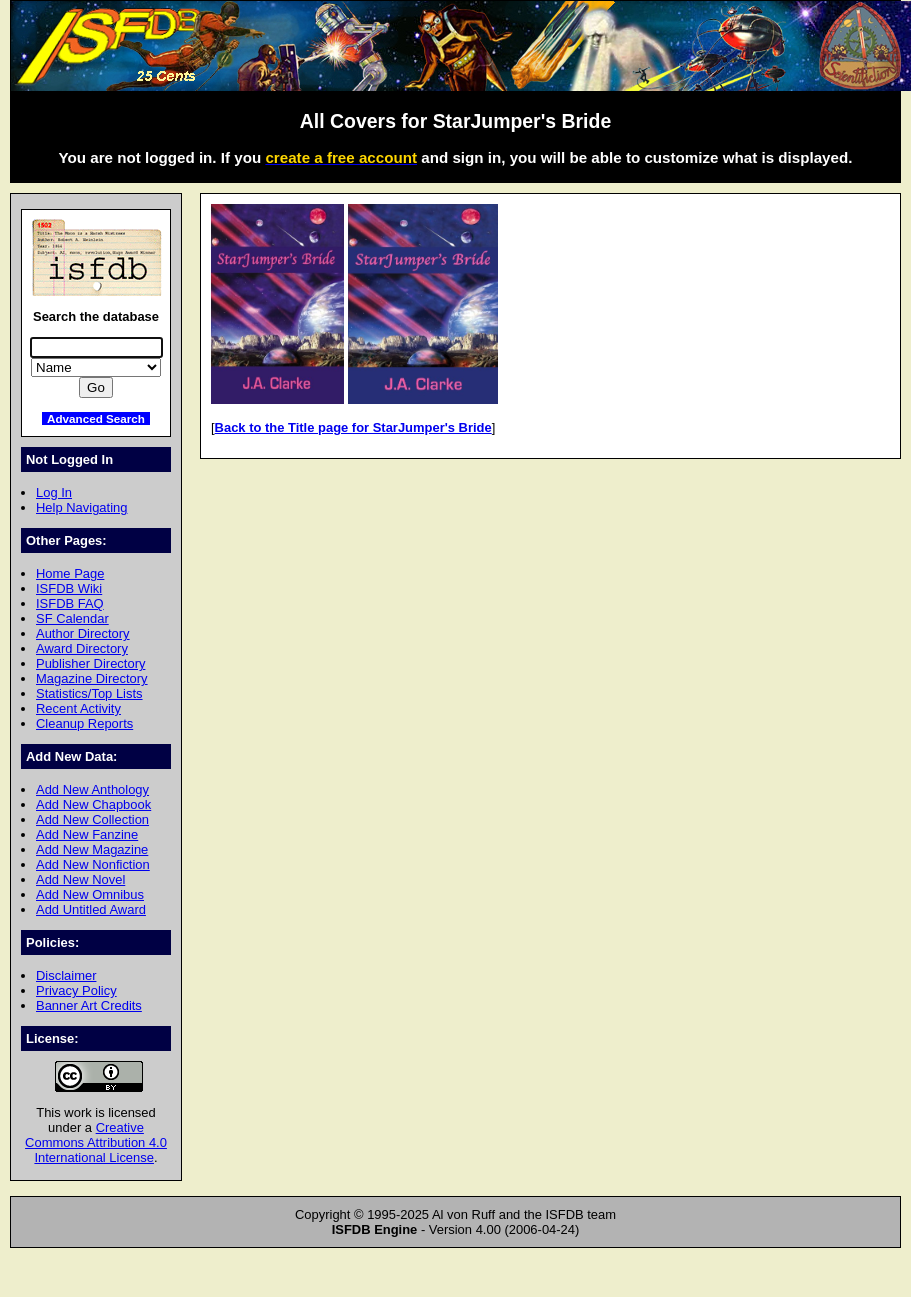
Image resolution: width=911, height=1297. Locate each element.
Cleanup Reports (84, 723)
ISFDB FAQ (70, 603)
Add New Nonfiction (93, 864)
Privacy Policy (76, 990)
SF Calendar (72, 618)
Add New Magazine (92, 849)
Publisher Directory (90, 663)
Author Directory (83, 633)
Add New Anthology (92, 789)
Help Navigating (81, 507)
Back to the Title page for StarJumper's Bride (353, 427)
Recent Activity (78, 708)
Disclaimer (66, 975)
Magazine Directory (92, 678)
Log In (54, 492)
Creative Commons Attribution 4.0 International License (96, 1142)
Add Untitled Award (91, 909)
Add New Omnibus (90, 894)
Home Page (70, 573)
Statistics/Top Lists (89, 693)
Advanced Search (96, 418)
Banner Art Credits (89, 1005)
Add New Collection (92, 819)
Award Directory (82, 648)
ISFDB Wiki (69, 588)
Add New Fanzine (87, 834)
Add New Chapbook (93, 804)
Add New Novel (80, 879)
